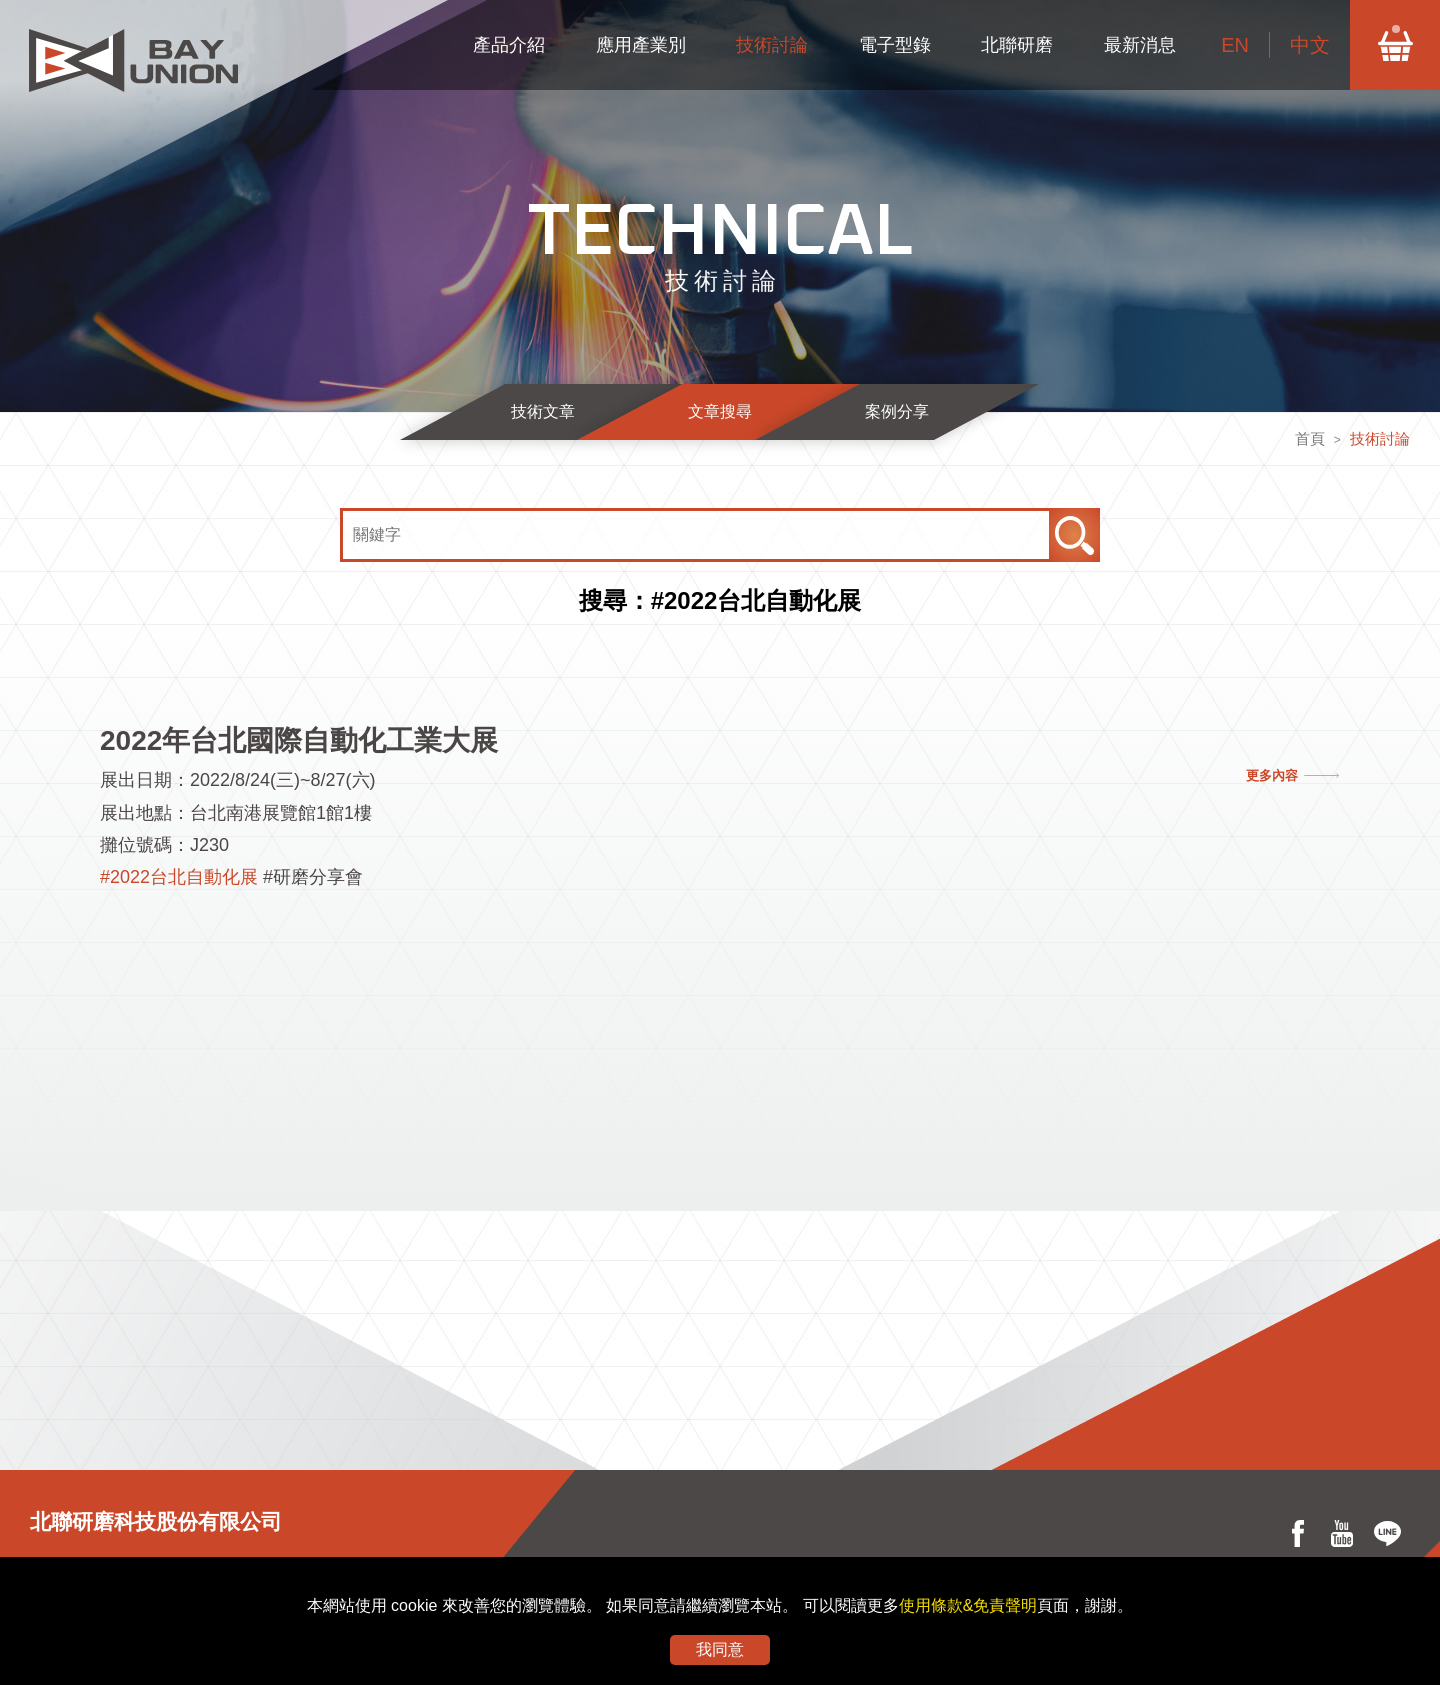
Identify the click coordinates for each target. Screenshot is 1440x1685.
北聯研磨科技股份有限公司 (156, 1521)
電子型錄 (895, 45)
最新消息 (1140, 45)
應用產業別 (641, 45)
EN (1235, 45)
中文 (1310, 45)
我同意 (720, 1649)
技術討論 (772, 45)
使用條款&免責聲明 (968, 1605)
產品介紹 (509, 45)
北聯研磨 (1017, 45)
